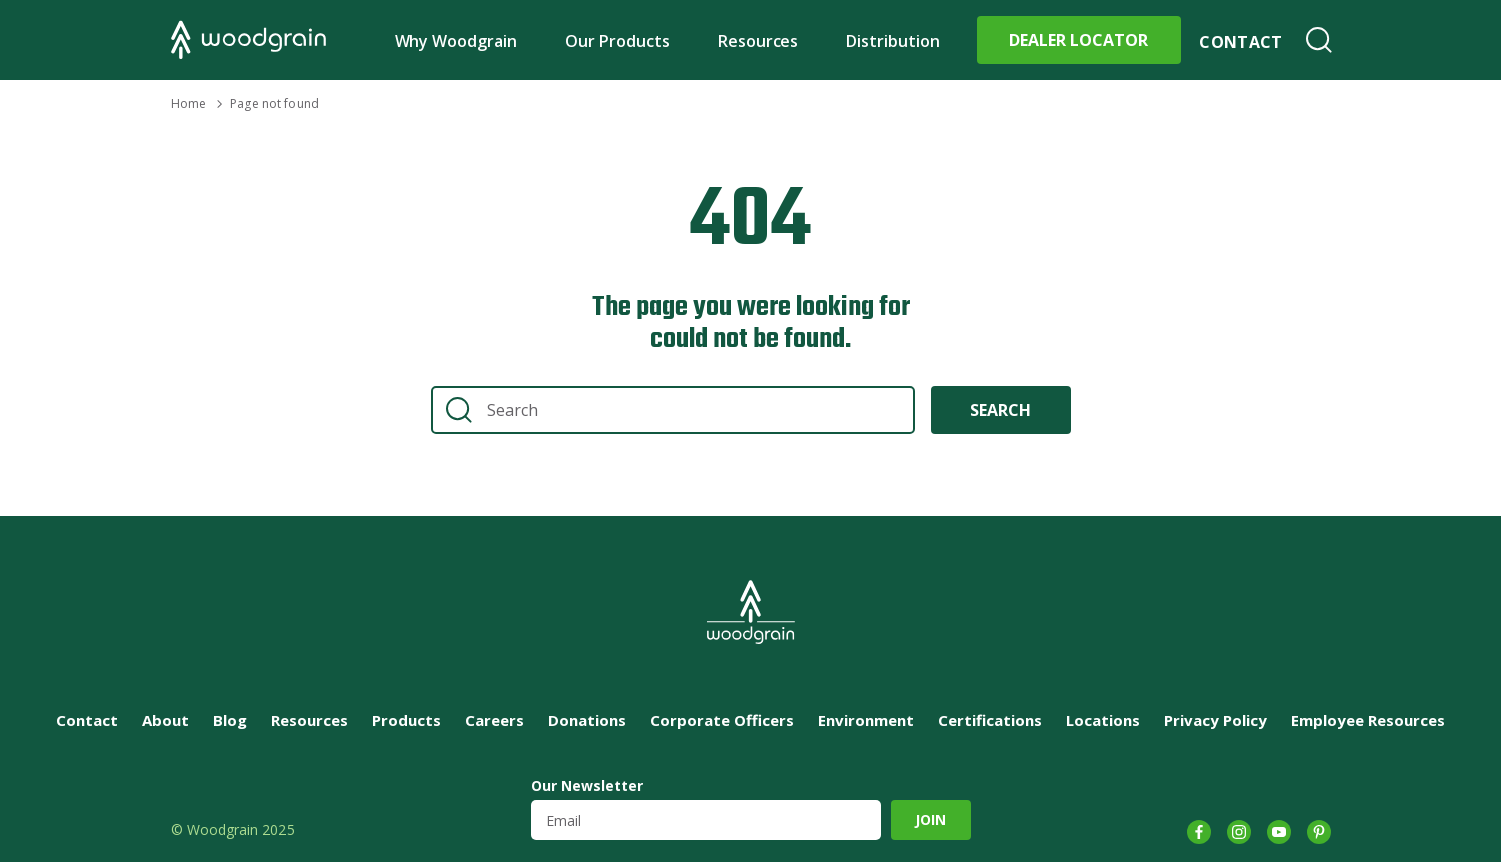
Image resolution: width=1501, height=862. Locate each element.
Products (406, 720)
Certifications (990, 720)
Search (1319, 40)
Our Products (617, 41)
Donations (587, 720)
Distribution (893, 41)
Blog (230, 720)
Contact (1240, 42)
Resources (758, 41)
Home (188, 103)
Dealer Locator (1078, 40)
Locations (1103, 720)
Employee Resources (1368, 720)
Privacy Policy (1215, 720)
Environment (866, 720)
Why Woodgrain (456, 41)
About (165, 720)
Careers (494, 720)
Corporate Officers (722, 720)
